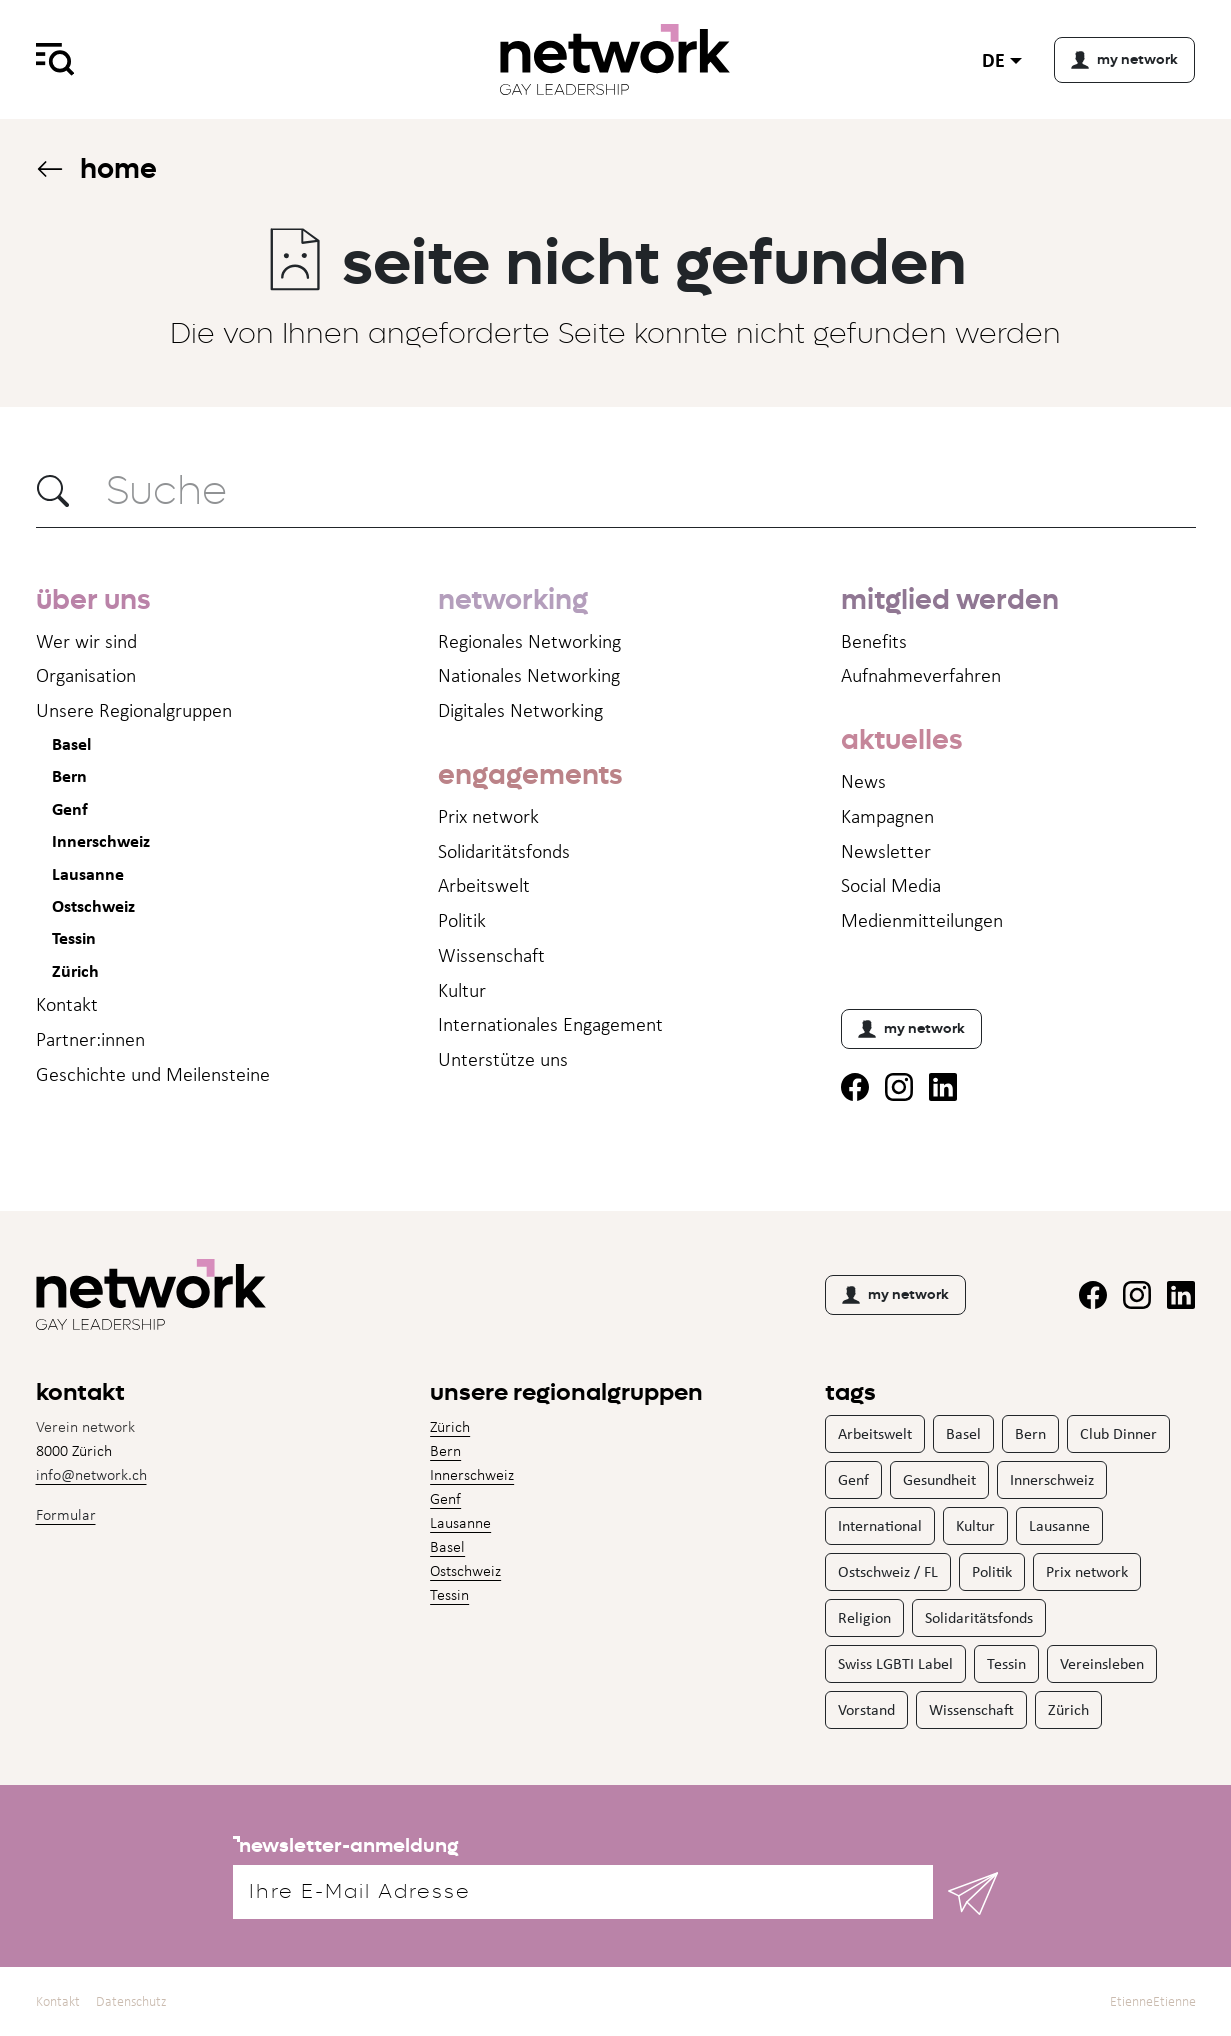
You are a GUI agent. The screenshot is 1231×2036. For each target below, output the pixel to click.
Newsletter (886, 851)
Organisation (86, 675)
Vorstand (866, 1709)
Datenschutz (131, 2001)
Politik (462, 920)
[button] (53, 491)
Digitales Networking (520, 710)
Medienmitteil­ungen (922, 920)
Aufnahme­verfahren (921, 675)
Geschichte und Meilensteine (153, 1074)
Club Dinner (1118, 1433)
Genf (70, 808)
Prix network (488, 816)
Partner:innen (90, 1039)
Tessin (74, 937)
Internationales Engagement (550, 1024)
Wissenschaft (491, 955)
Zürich (75, 970)
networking (513, 599)
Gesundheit (939, 1479)
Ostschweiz (93, 905)
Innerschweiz (101, 840)
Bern (69, 775)
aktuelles (901, 739)
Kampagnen (887, 816)
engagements (530, 774)
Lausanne (88, 873)
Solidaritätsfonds (504, 851)
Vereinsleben (1102, 1663)
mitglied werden (950, 599)
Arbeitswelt (484, 885)
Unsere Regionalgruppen (134, 710)
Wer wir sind (86, 641)
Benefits (874, 641)
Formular (66, 1514)
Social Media (891, 885)
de (993, 59)
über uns (93, 599)
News (863, 781)
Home (96, 168)
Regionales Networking (529, 641)
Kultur (462, 990)
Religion (864, 1617)
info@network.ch (91, 1474)
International (880, 1525)
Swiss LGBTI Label (895, 1663)
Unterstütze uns (503, 1059)
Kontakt (67, 1004)
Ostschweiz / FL (888, 1571)
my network (911, 1029)
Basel (71, 743)
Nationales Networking (529, 675)
